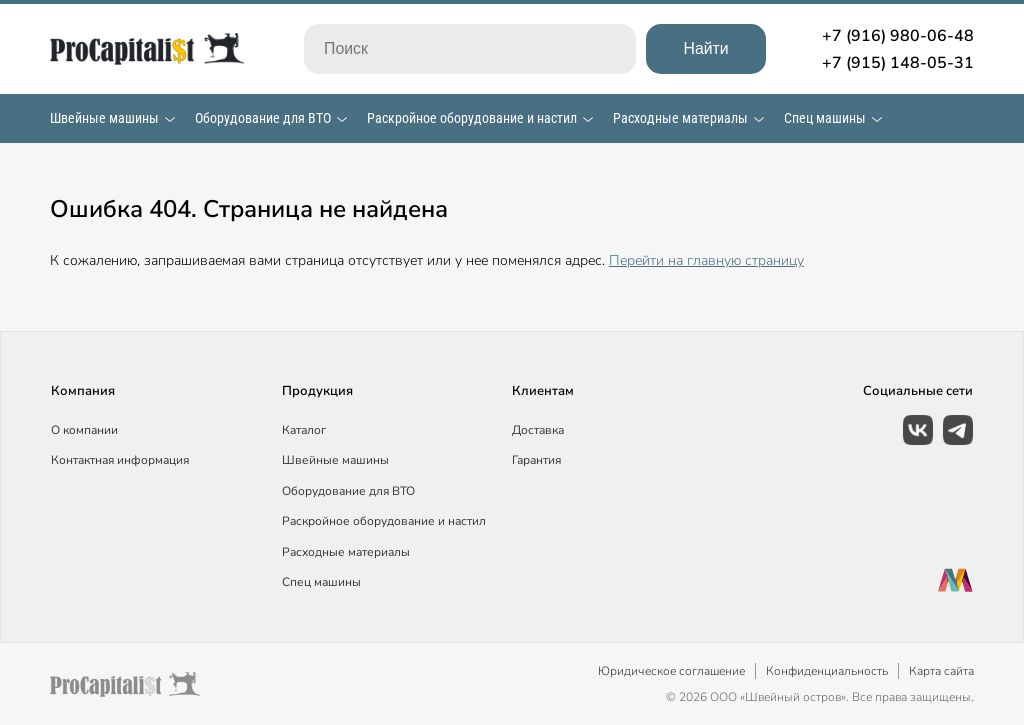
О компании (84, 430)
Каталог (304, 430)
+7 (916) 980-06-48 (898, 36)
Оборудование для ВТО (263, 118)
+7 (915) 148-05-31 (898, 63)
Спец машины (825, 118)
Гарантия (536, 460)
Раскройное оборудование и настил (472, 118)
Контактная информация (120, 460)
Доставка (538, 430)
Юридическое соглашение (671, 671)
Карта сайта (941, 671)
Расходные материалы (680, 118)
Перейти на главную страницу (706, 260)
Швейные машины (104, 118)
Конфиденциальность (827, 671)
